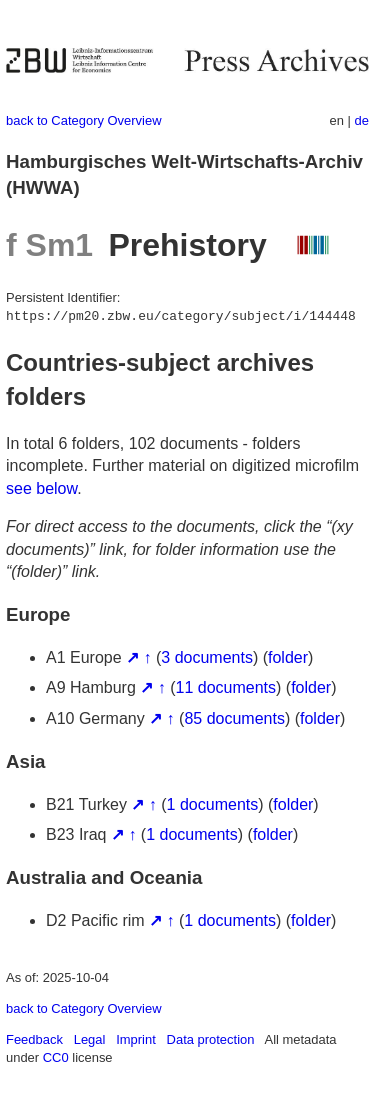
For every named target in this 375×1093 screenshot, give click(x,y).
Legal (90, 1039)
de (362, 120)
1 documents (213, 804)
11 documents (226, 687)
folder (288, 657)
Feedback (34, 1039)
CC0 (56, 1057)
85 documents (234, 718)
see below (41, 488)
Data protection (211, 1039)
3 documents (207, 657)
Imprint (136, 1039)
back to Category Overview (84, 120)
